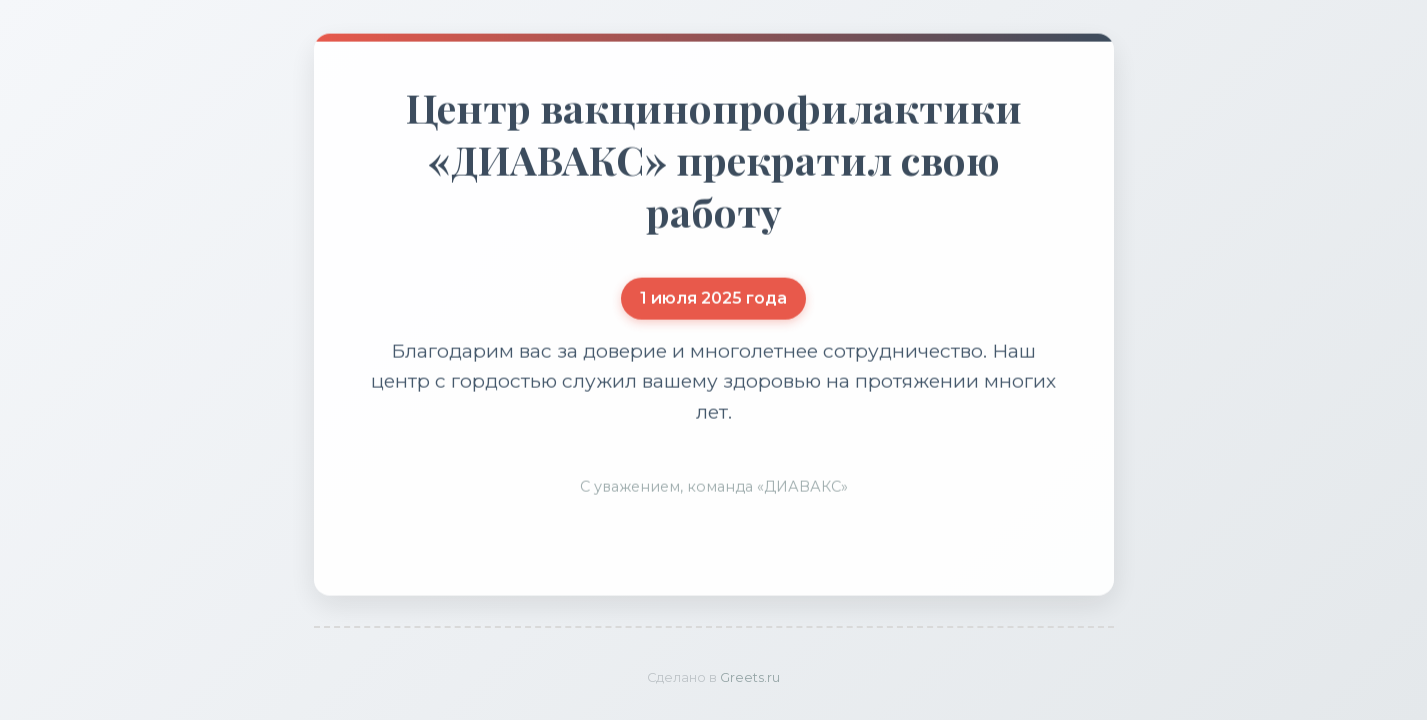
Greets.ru (750, 677)
